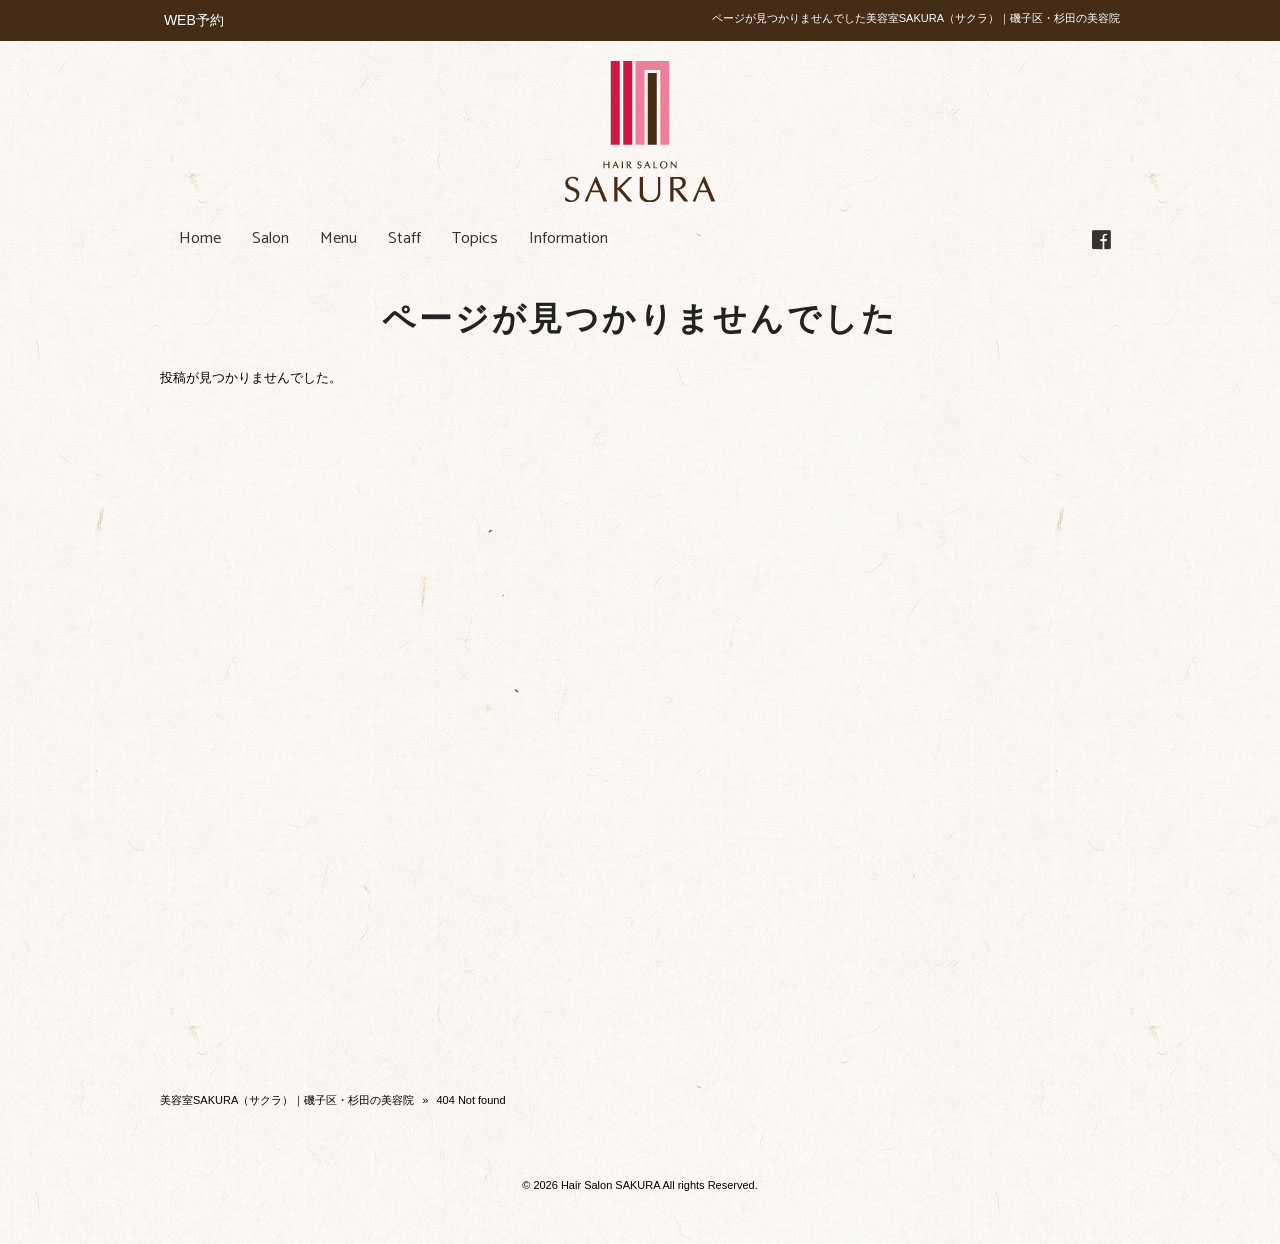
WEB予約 (194, 20)
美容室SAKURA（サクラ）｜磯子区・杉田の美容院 (287, 1100)
